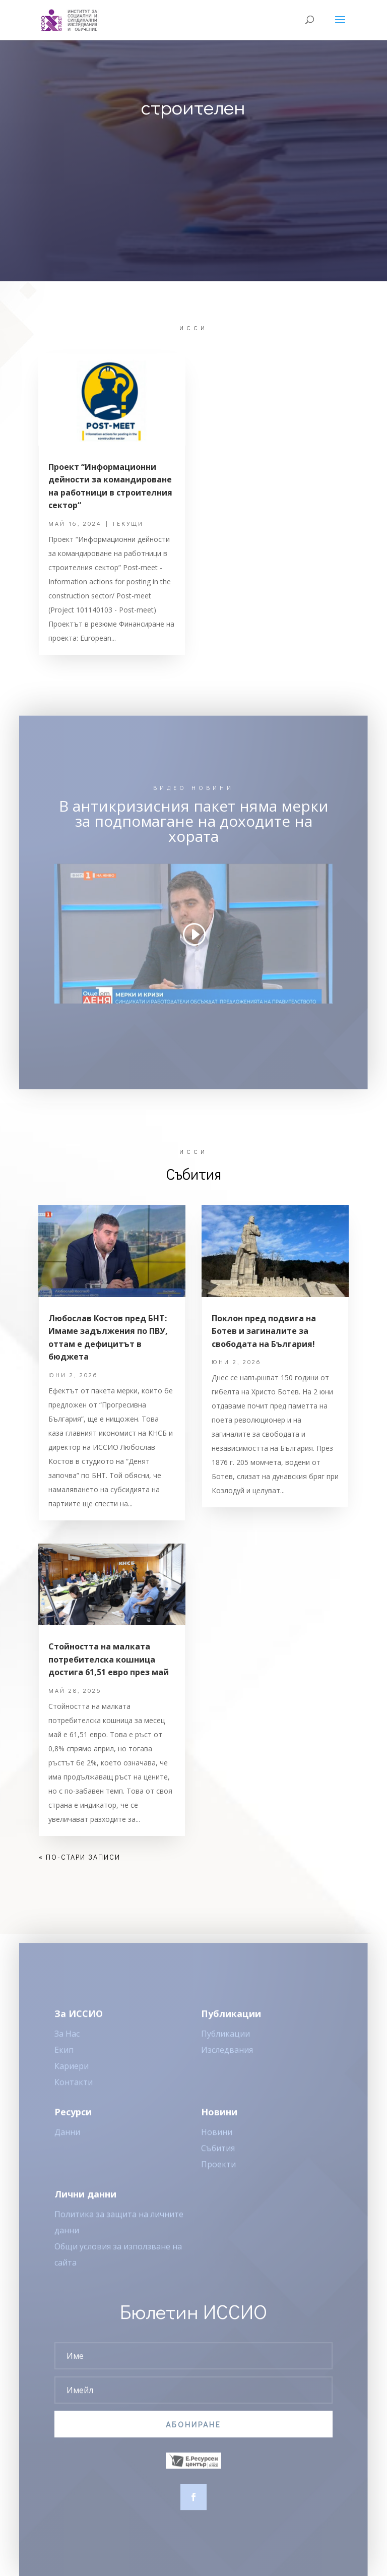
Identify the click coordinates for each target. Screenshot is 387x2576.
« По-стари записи (79, 1857)
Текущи (128, 523)
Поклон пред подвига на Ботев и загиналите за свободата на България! (264, 1331)
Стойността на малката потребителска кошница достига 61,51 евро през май (108, 1659)
